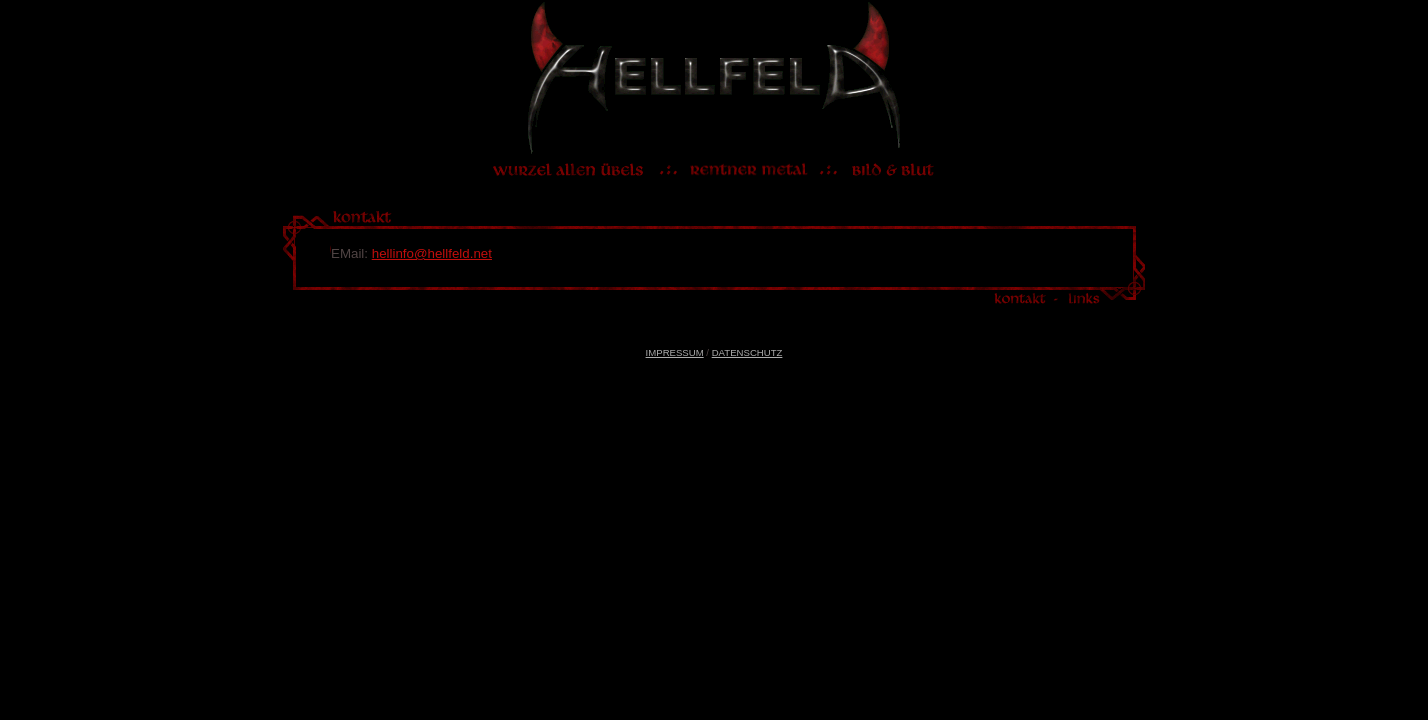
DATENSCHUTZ (747, 352)
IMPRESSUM (675, 352)
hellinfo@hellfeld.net (432, 253)
